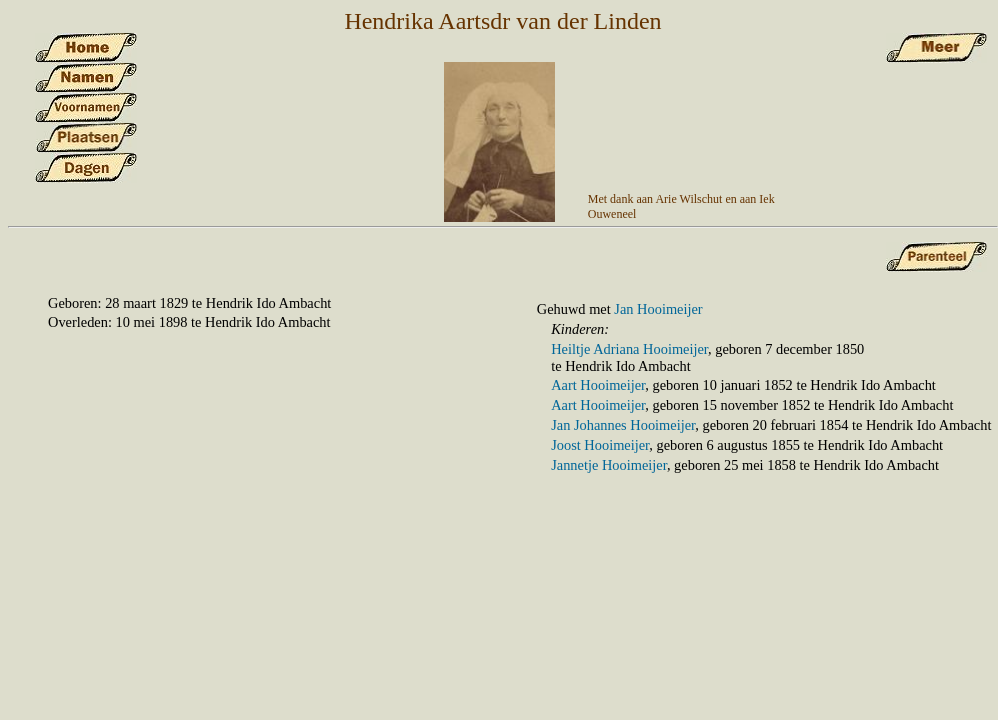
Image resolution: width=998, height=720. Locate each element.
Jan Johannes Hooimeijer (623, 425)
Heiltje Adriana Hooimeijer (629, 349)
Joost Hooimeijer (600, 445)
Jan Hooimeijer (658, 309)
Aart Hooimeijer (598, 385)
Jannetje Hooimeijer (609, 465)
